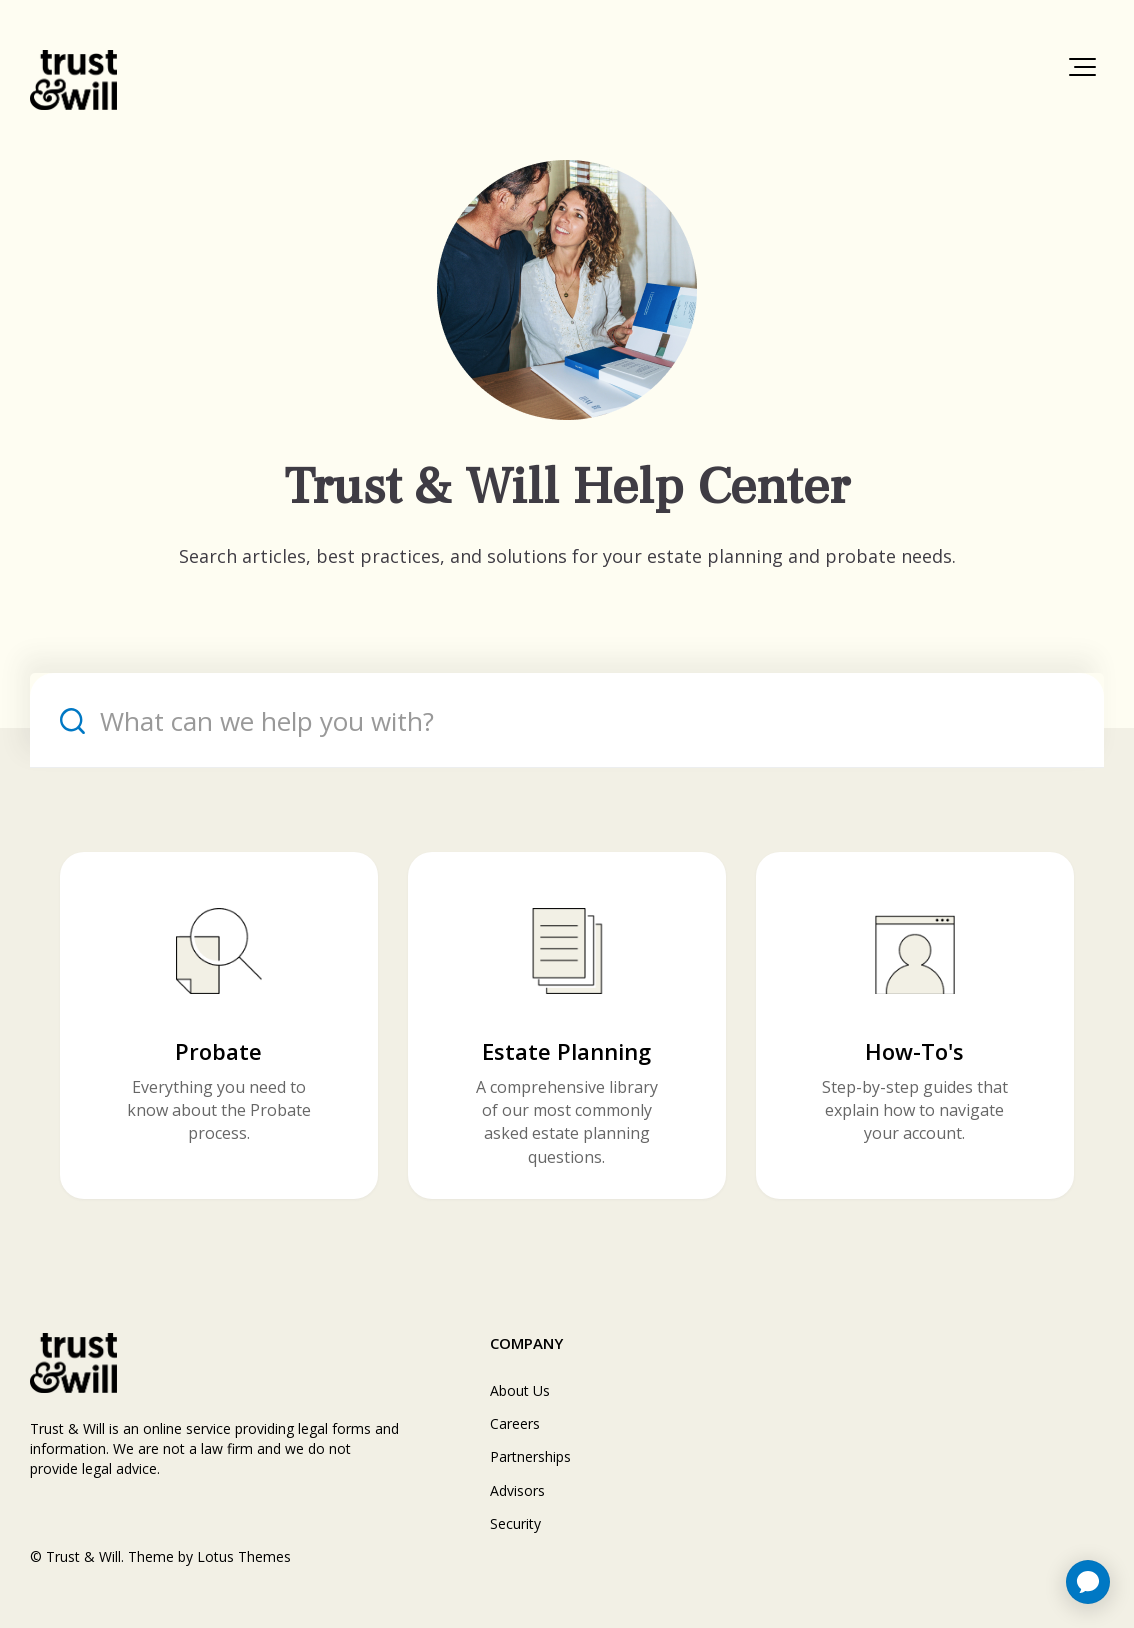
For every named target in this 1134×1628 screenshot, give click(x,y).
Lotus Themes (244, 1556)
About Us (520, 1390)
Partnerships (530, 1456)
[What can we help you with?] (567, 720)
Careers (515, 1423)
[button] (1082, 67)
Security (515, 1523)
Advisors (517, 1490)
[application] (1088, 1582)
